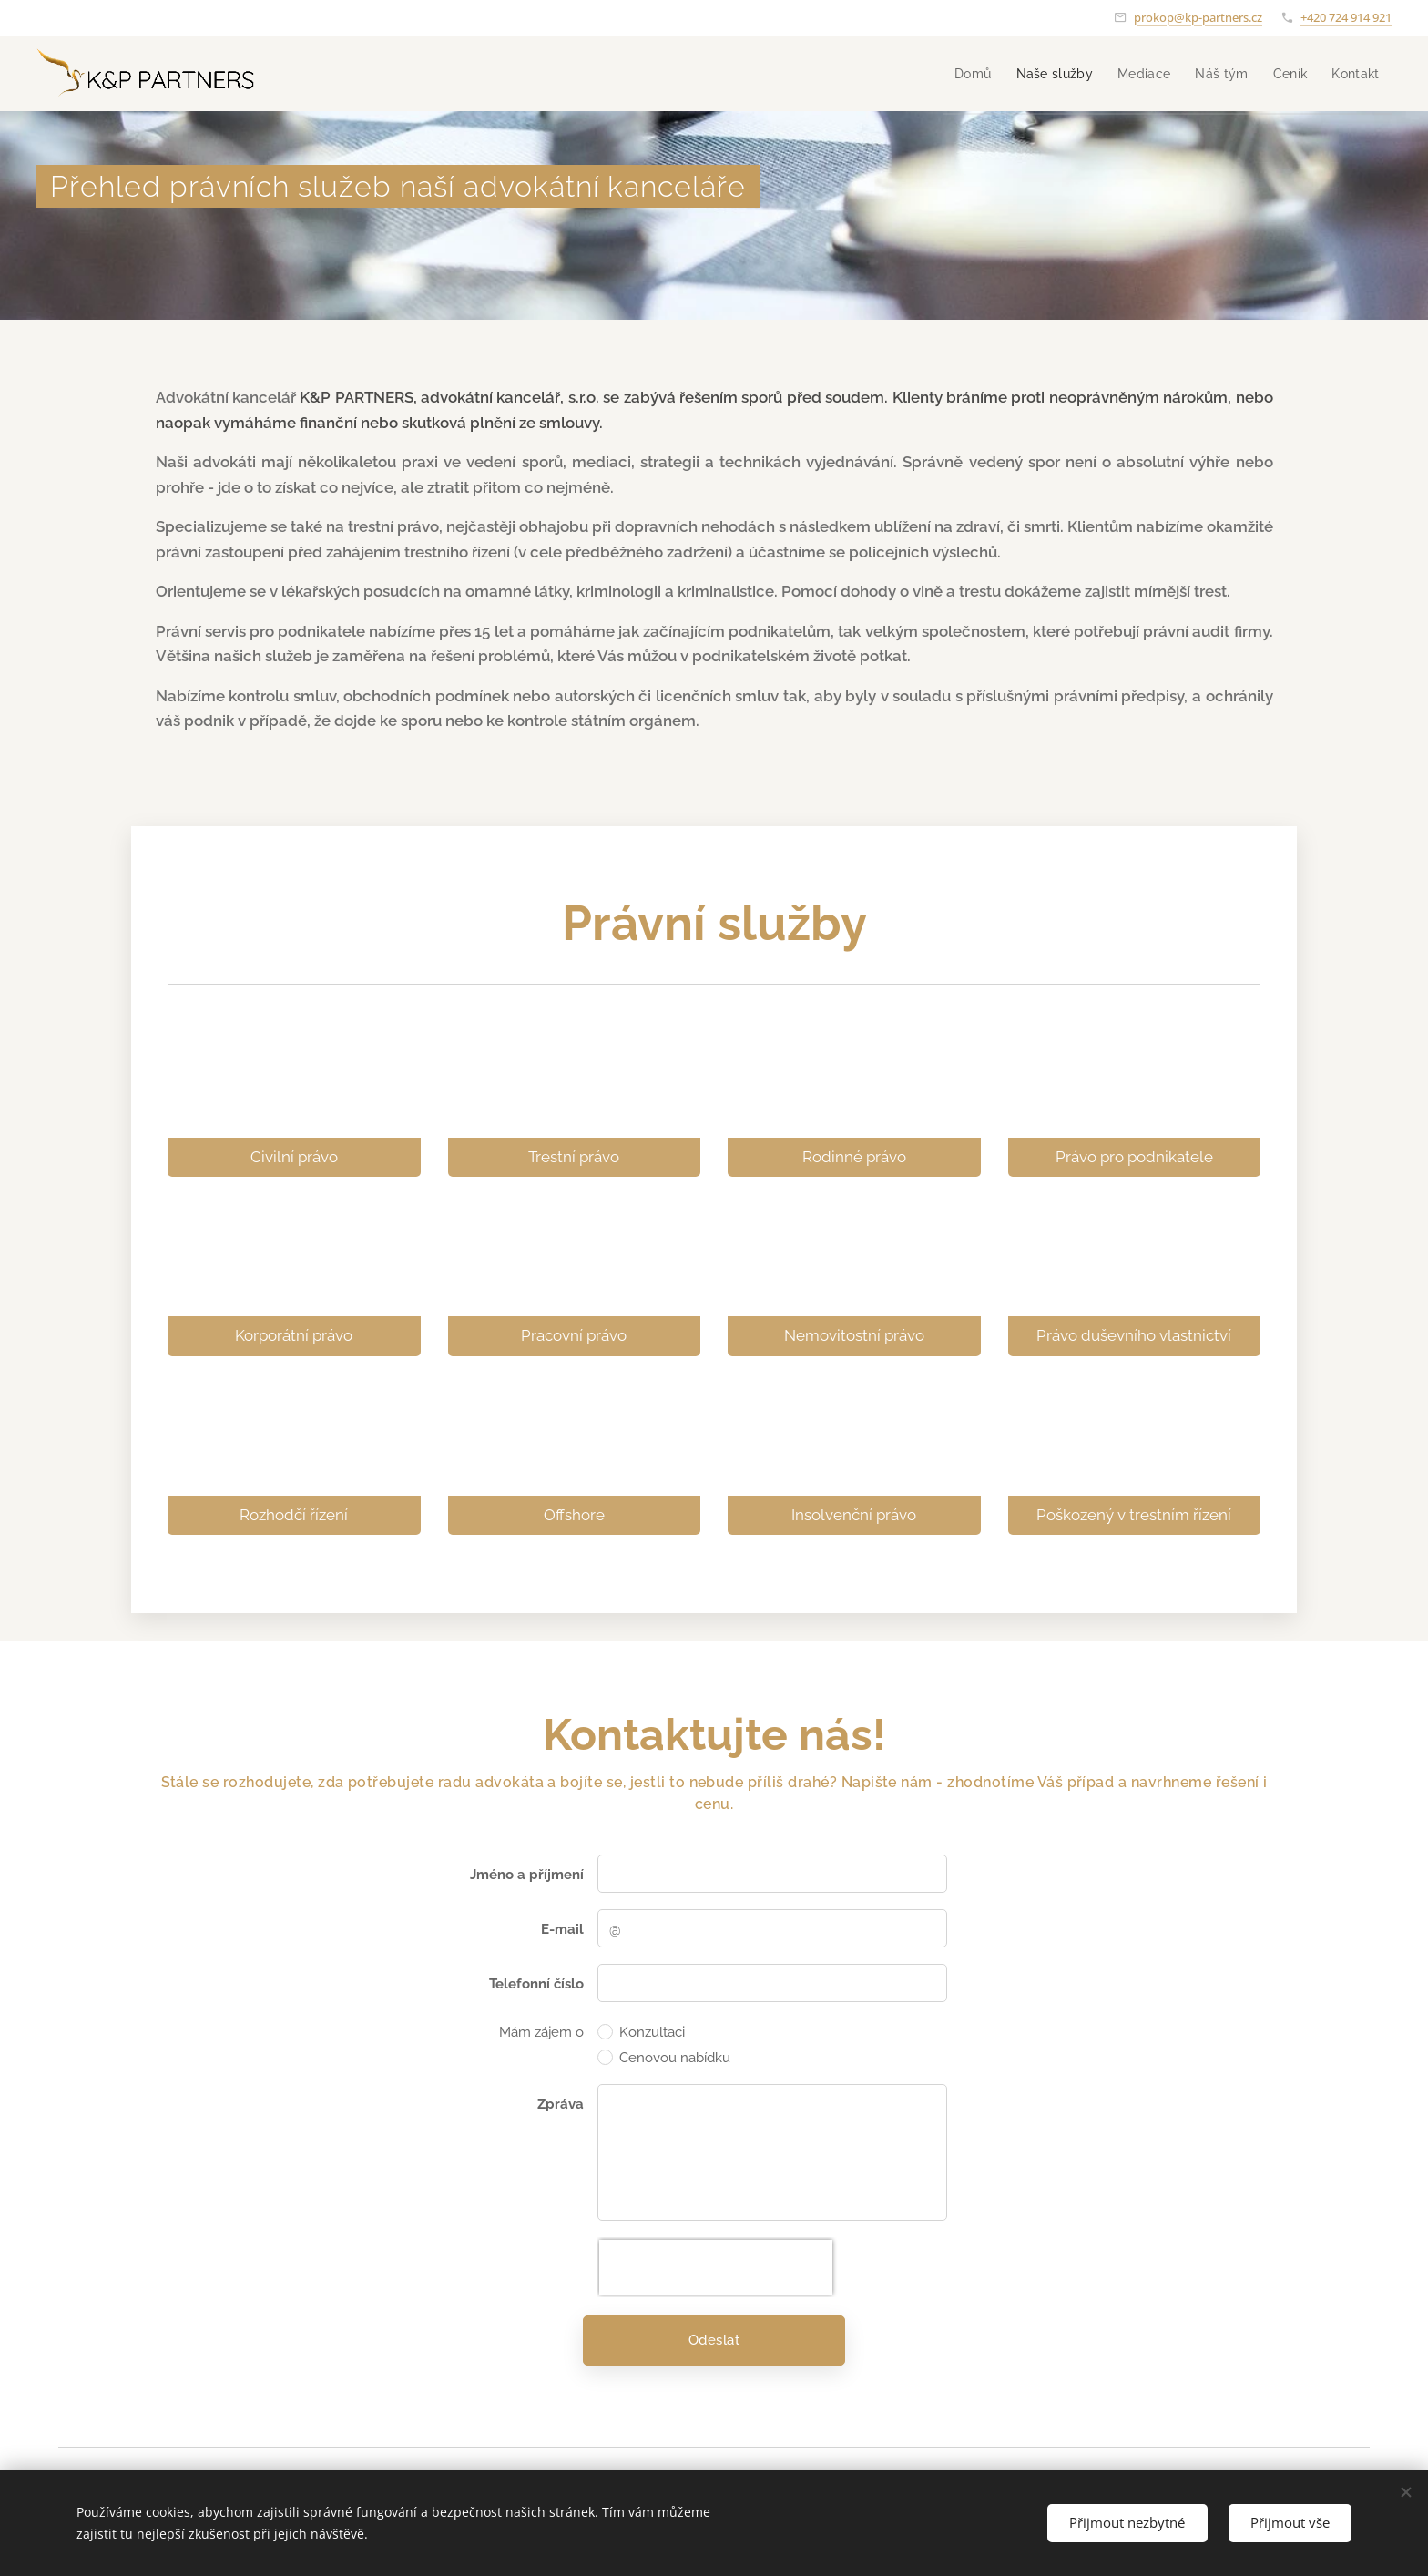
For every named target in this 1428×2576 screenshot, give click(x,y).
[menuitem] (914, 73)
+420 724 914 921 (1346, 17)
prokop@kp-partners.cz (1198, 17)
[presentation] (715, 2267)
